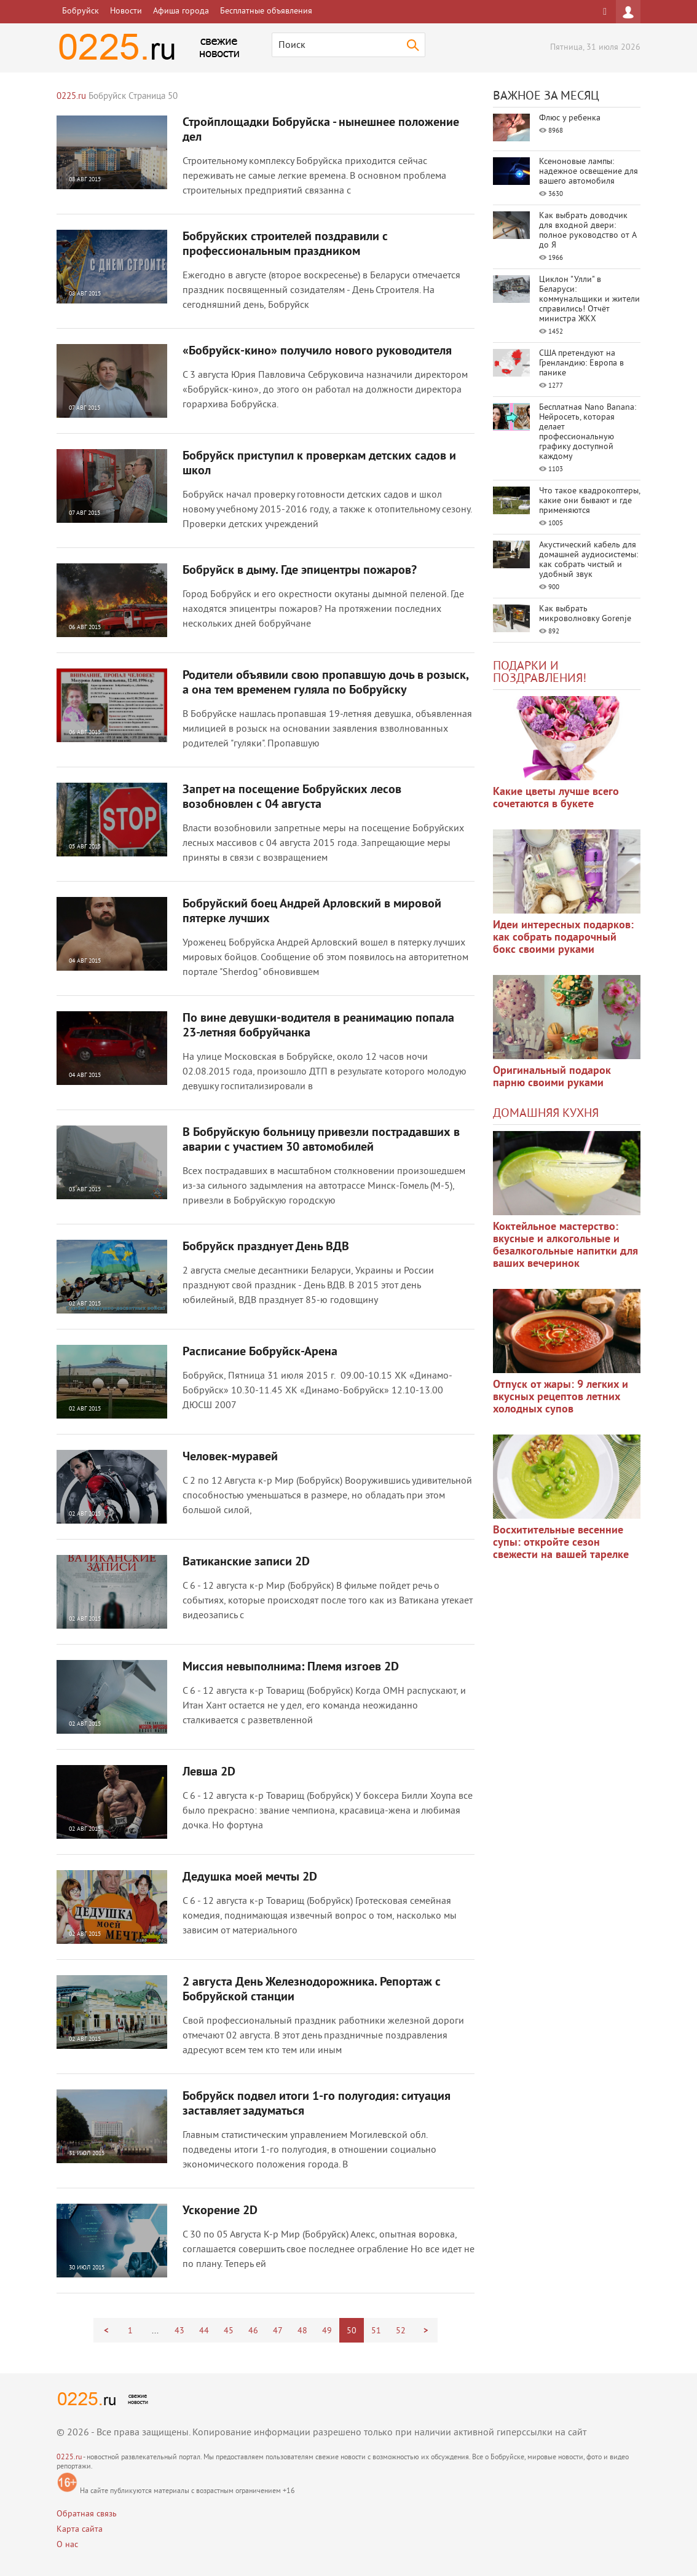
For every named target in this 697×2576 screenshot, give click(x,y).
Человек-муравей (230, 1457)
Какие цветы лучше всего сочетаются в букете (556, 798)
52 (401, 2331)
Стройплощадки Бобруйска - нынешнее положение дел (321, 130)
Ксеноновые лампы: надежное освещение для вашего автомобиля (588, 172)
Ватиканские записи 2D (246, 1562)
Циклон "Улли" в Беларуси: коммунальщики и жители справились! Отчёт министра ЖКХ (589, 299)
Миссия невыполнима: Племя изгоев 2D (291, 1667)
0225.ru (69, 2457)
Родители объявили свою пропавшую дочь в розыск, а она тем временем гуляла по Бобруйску (325, 683)
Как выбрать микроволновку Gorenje (585, 614)
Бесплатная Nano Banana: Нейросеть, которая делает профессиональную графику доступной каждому (587, 432)
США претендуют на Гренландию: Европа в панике (581, 363)
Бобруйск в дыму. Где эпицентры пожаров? (300, 571)
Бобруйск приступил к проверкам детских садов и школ (319, 463)
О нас (67, 2545)
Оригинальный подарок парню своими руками (552, 1077)
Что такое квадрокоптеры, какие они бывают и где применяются (589, 501)
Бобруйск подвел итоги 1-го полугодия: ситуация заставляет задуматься (317, 2104)
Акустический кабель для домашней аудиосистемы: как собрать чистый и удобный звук (588, 560)
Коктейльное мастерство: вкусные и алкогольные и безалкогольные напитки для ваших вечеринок (565, 1245)
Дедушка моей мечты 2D (250, 1877)
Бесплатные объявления (266, 11)
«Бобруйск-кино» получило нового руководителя (317, 351)
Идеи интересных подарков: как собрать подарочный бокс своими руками (563, 937)
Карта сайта (80, 2529)
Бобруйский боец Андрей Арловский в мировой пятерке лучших (312, 911)
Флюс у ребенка (570, 118)
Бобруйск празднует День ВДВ (266, 1247)
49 (327, 2331)
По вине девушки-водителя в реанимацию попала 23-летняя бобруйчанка (318, 1026)
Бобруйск (80, 11)
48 (302, 2331)
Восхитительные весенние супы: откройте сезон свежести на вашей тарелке (561, 1543)
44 (204, 2331)
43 (179, 2331)
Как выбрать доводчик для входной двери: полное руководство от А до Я (587, 231)
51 (376, 2331)
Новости (126, 11)
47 (278, 2331)
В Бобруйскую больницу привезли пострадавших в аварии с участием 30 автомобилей (321, 1140)
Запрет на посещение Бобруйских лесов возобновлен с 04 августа (292, 797)
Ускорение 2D (220, 2211)
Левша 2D (209, 1772)
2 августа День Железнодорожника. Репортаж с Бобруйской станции (312, 1990)
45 (229, 2331)
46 (253, 2331)
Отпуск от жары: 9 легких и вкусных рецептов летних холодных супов (560, 1397)
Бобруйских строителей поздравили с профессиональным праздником (285, 244)
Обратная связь (87, 2514)
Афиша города (181, 11)
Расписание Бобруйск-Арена (260, 1352)
